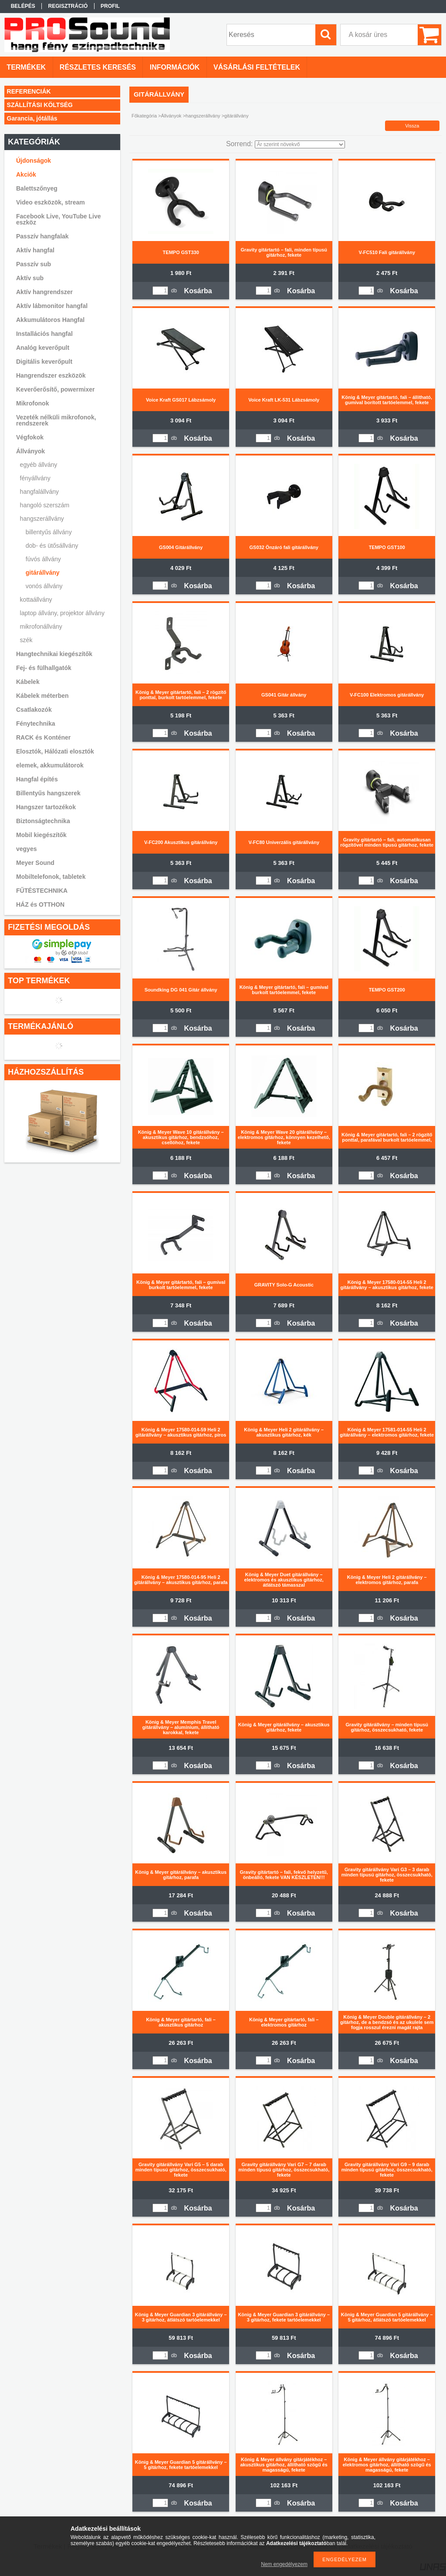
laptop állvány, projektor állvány (62, 613)
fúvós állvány (43, 559)
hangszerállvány (203, 115)
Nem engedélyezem (284, 2564)
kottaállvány (36, 599)
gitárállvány (43, 572)
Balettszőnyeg (36, 188)
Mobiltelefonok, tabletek (50, 876)
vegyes (26, 848)
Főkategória (144, 115)
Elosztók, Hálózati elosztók (55, 751)
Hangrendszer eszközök (51, 375)
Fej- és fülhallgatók (43, 667)
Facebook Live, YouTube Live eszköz (58, 219)
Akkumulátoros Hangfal (50, 319)
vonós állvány (44, 586)
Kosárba (198, 291)
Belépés (23, 6)
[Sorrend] (300, 144)
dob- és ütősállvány (52, 545)
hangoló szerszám (45, 505)
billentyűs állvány (49, 532)
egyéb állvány (38, 464)
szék (26, 639)
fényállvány (35, 478)
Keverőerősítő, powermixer (55, 389)
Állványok (171, 115)
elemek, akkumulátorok (50, 765)
